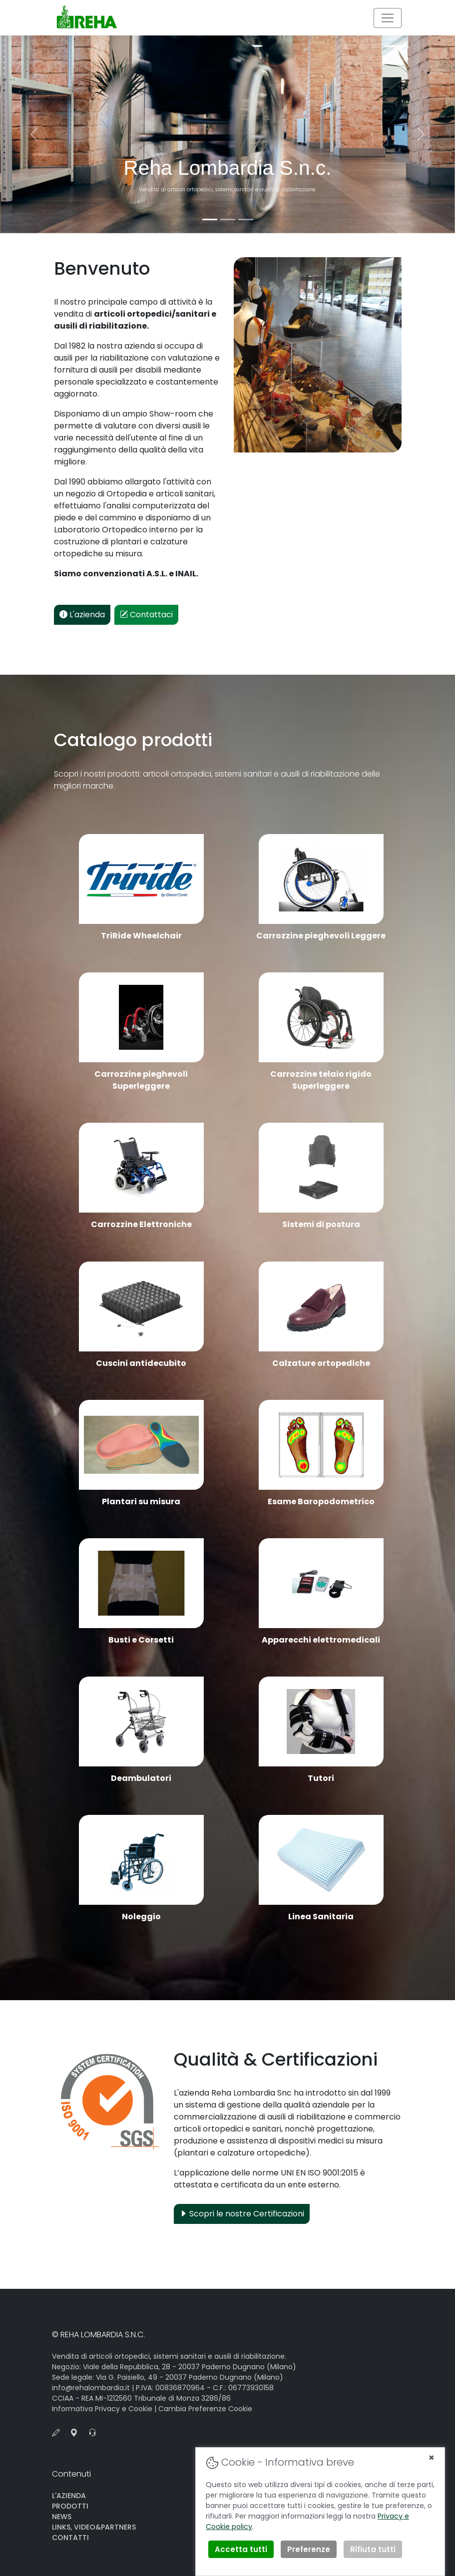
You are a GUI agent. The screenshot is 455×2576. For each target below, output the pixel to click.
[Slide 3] (245, 219)
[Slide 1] (209, 219)
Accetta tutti (241, 2549)
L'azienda (82, 614)
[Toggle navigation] (388, 18)
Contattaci (146, 614)
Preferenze (308, 2549)
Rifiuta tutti (373, 2549)
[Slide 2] (227, 219)
